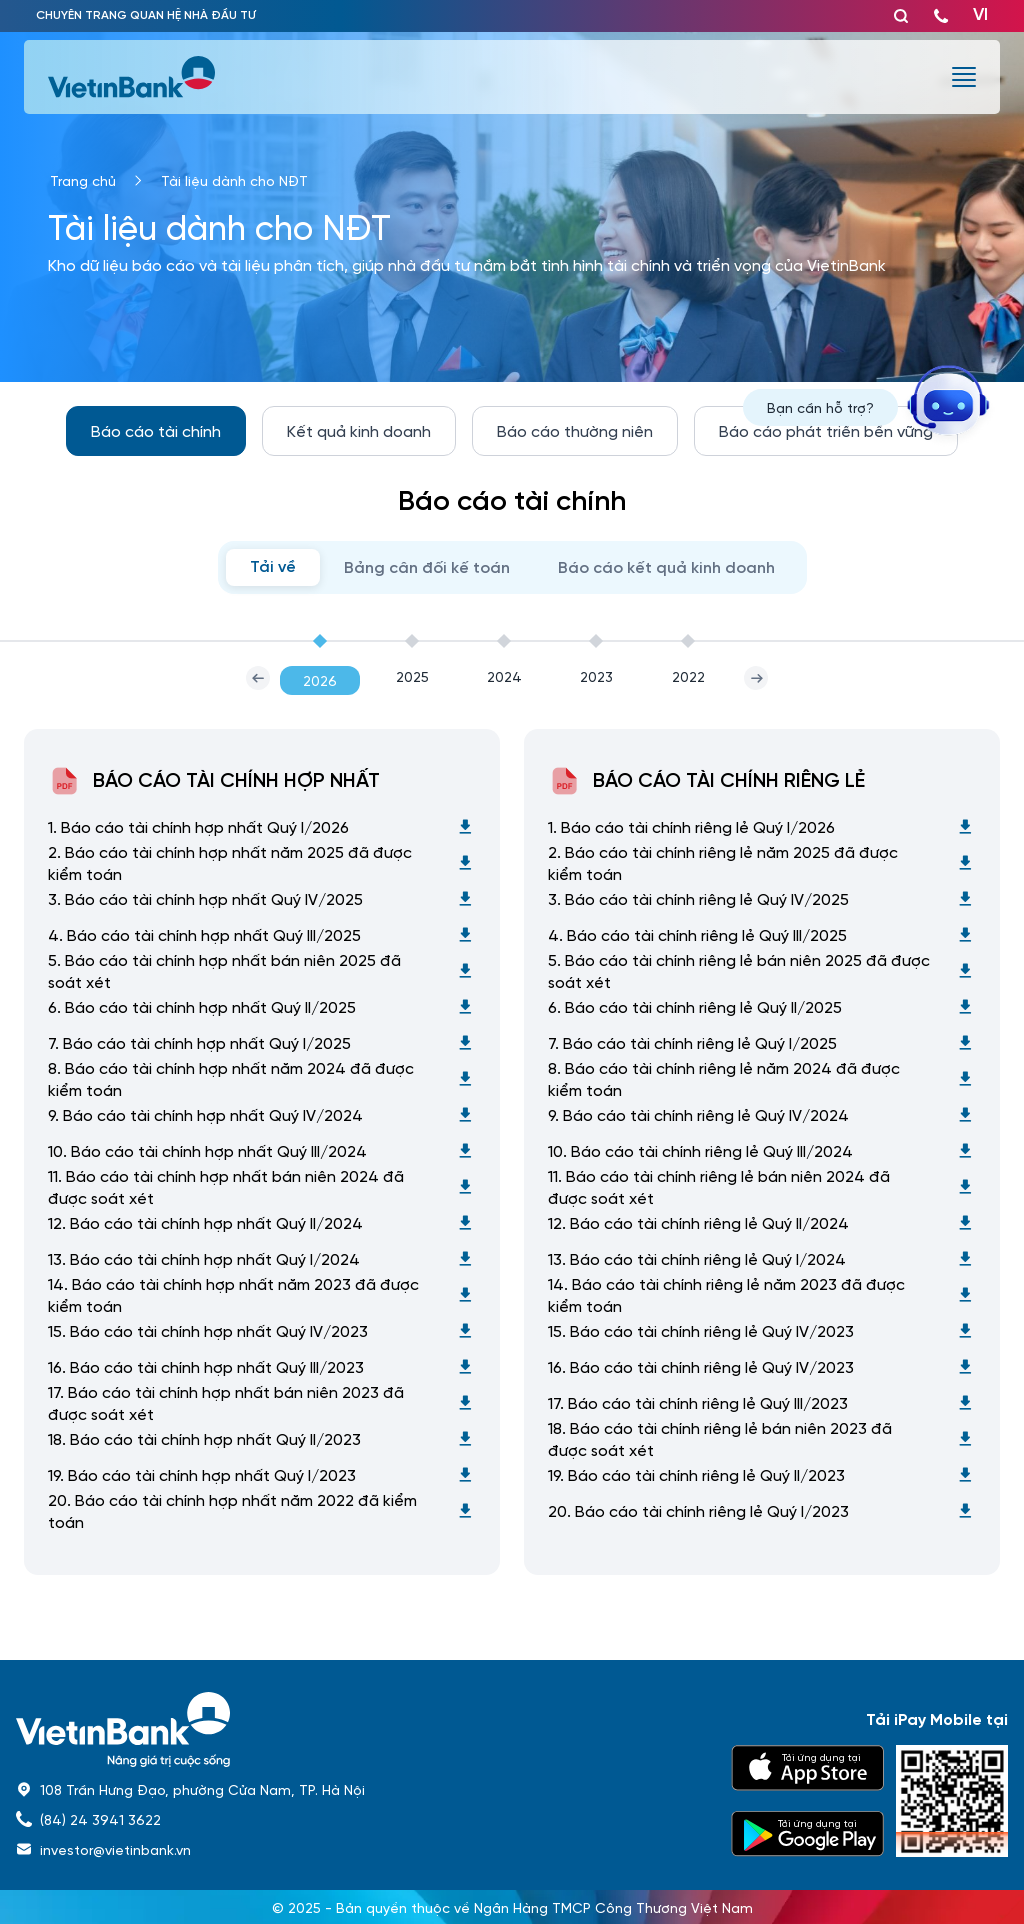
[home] (361, 1729)
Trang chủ (83, 180)
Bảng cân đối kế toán (427, 568)
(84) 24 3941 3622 (100, 1819)
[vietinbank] (133, 77)
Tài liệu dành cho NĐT (234, 180)
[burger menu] (964, 77)
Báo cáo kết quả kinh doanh (666, 568)
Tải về (273, 567)
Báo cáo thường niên (575, 430)
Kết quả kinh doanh (359, 430)
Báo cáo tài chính (156, 430)
